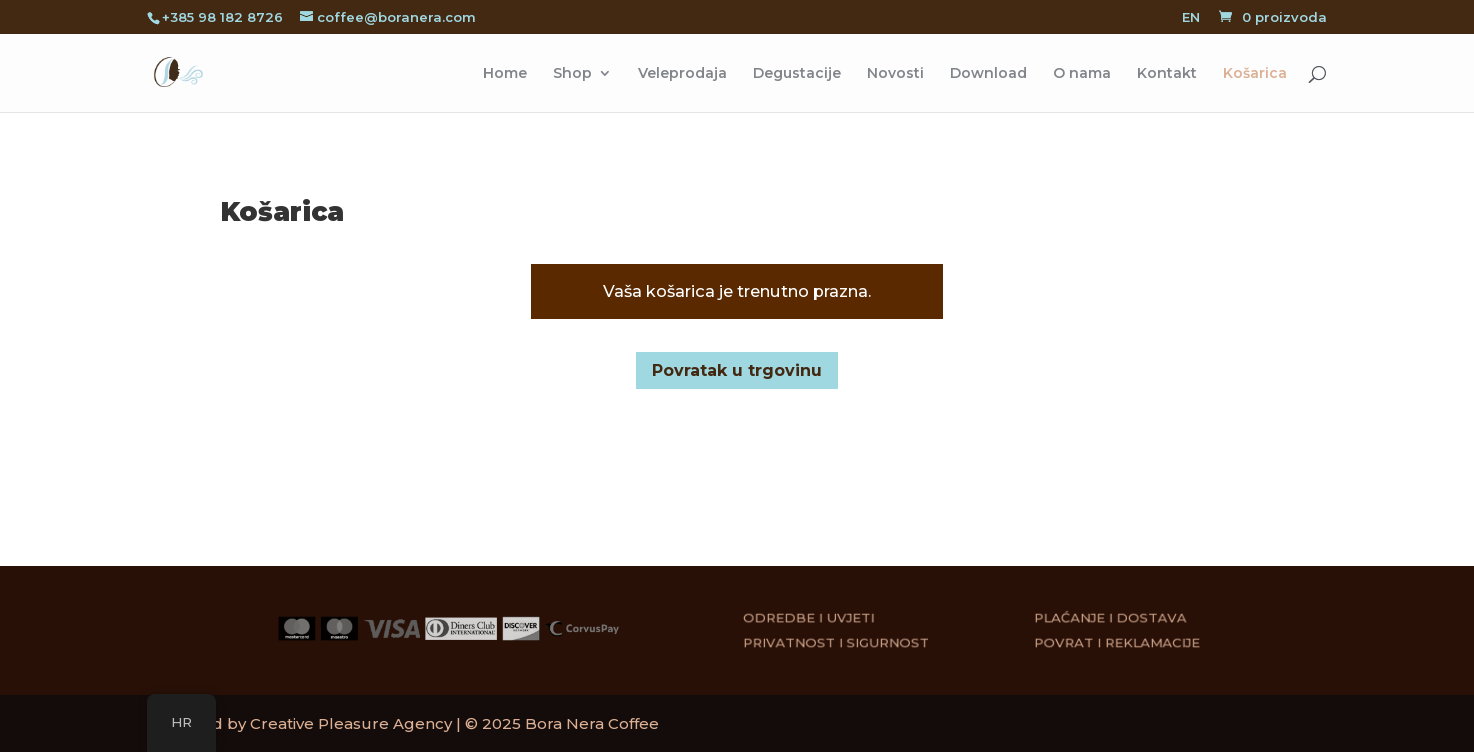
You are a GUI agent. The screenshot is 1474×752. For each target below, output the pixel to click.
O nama (1082, 74)
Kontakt (1167, 74)
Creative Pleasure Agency (351, 723)
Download (988, 74)
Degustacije (797, 74)
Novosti (895, 74)
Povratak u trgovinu (737, 370)
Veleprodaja (682, 74)
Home (505, 74)
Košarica (1255, 74)
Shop (572, 74)
